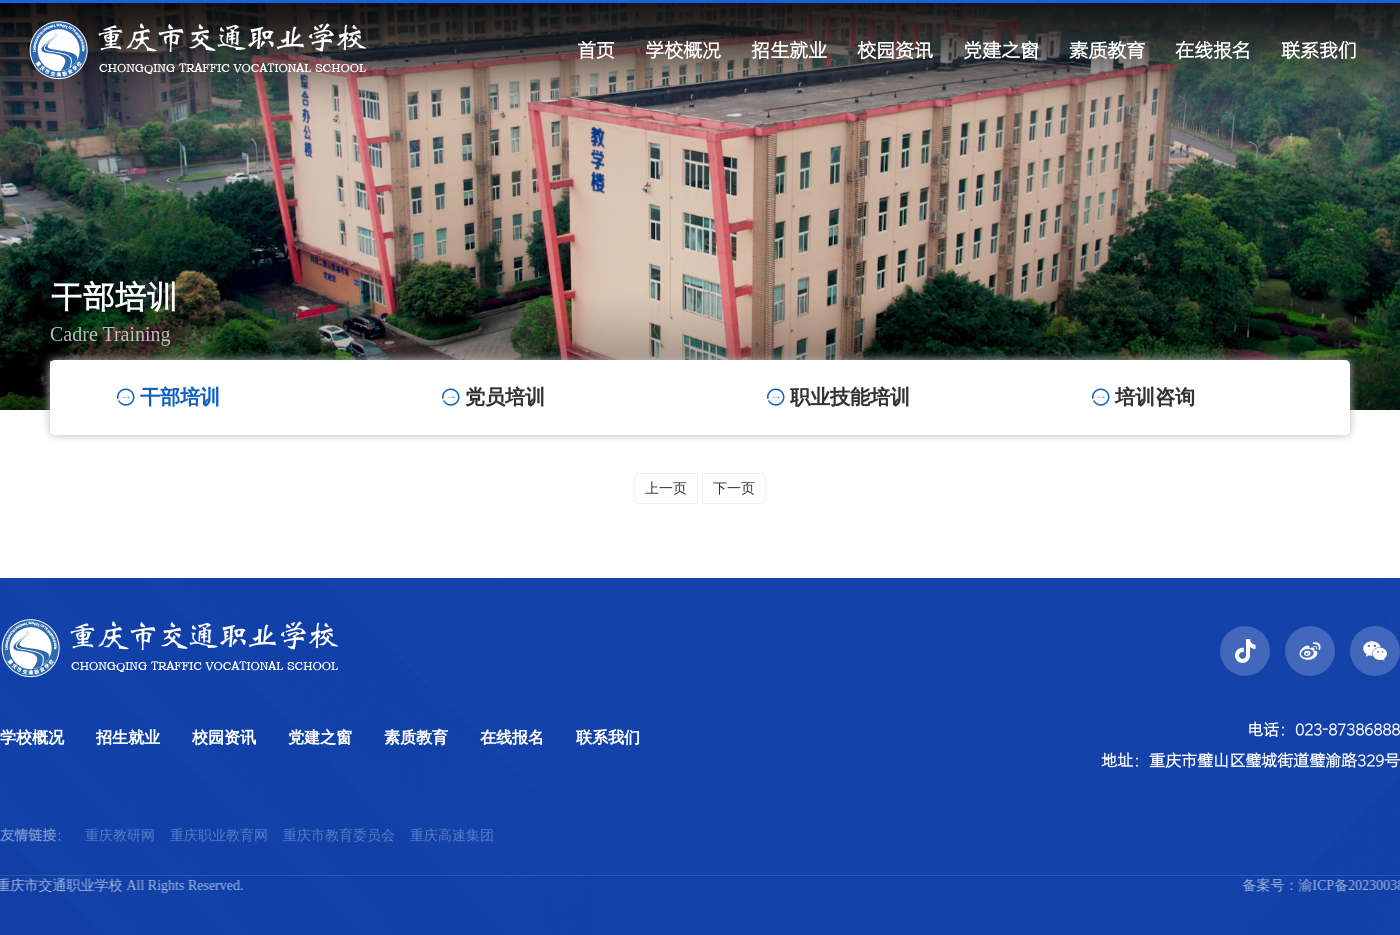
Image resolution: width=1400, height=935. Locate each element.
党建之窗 (320, 737)
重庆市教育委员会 (339, 853)
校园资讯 (224, 737)
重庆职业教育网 (219, 853)
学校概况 (32, 737)
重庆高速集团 (452, 853)
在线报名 (512, 737)
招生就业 (128, 737)
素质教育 (416, 737)
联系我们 (608, 737)
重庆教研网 (120, 853)
